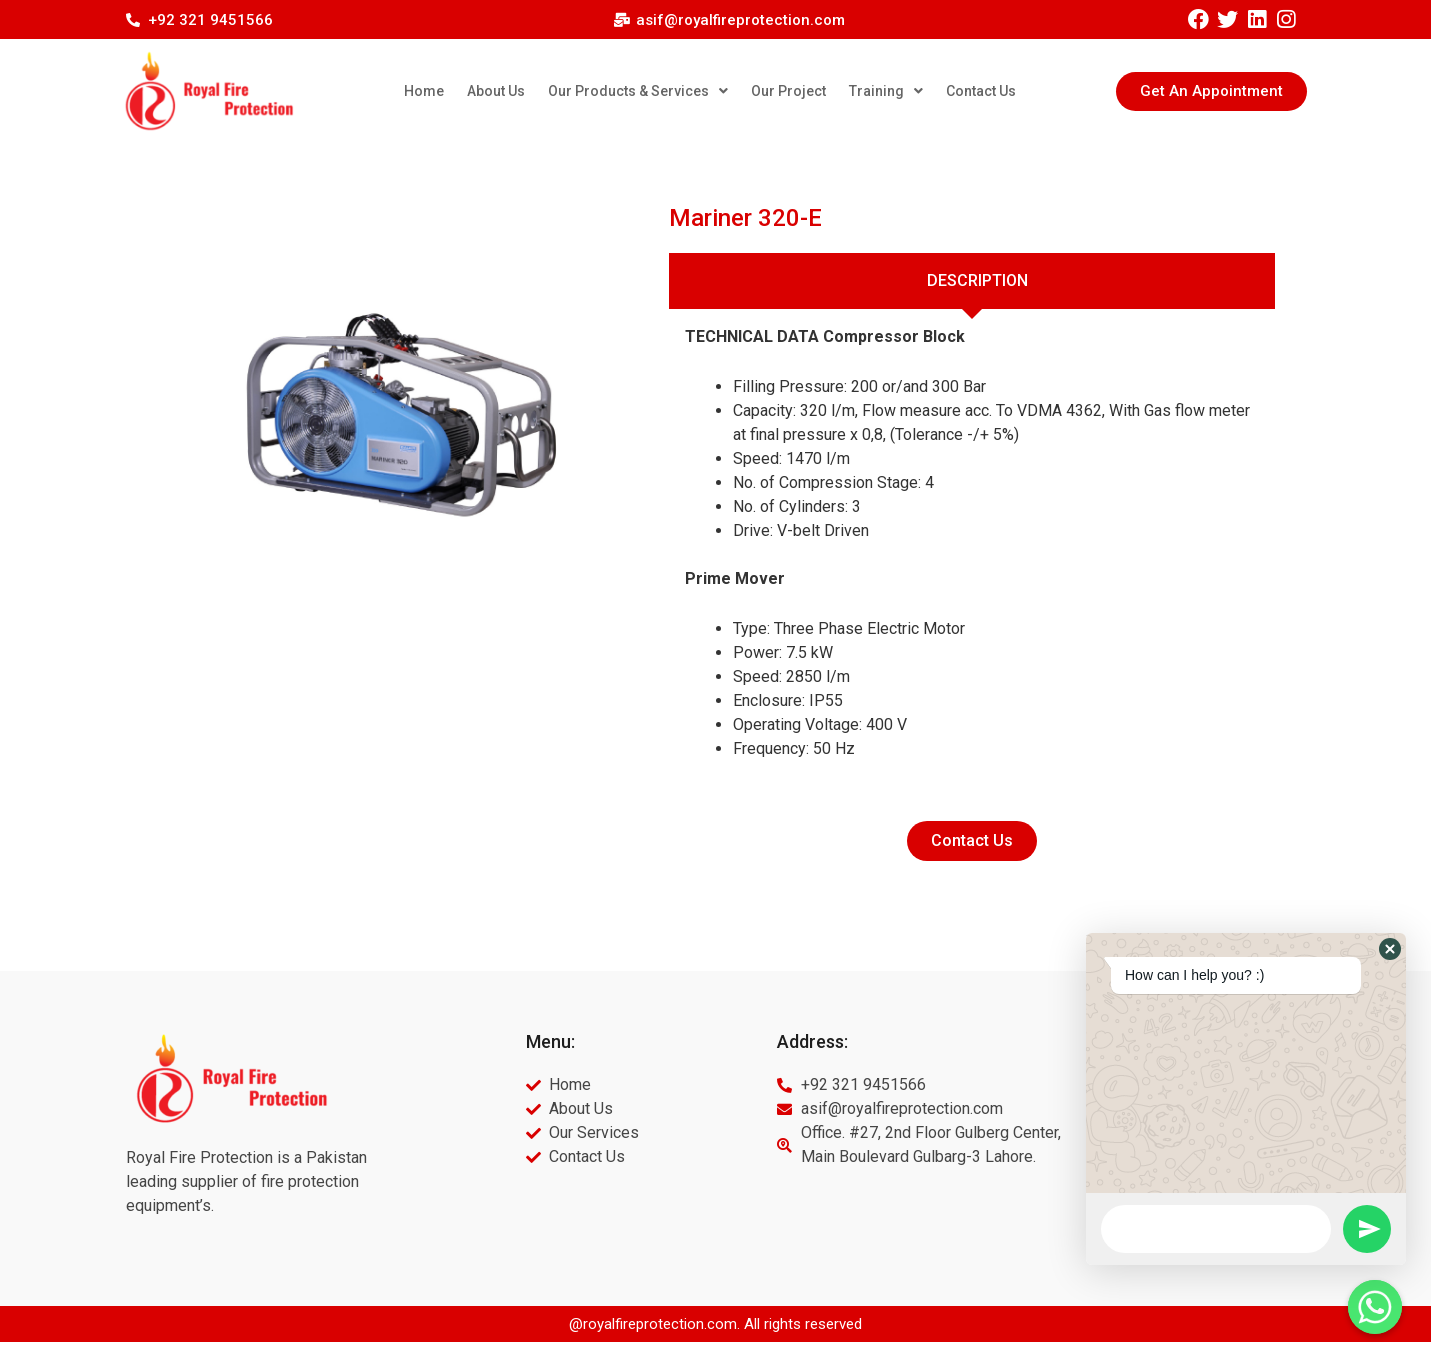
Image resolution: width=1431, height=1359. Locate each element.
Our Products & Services (638, 91)
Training (886, 91)
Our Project (788, 91)
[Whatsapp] (1375, 1307)
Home (424, 91)
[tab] (972, 281)
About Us (496, 91)
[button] (1211, 91)
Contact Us (981, 91)
